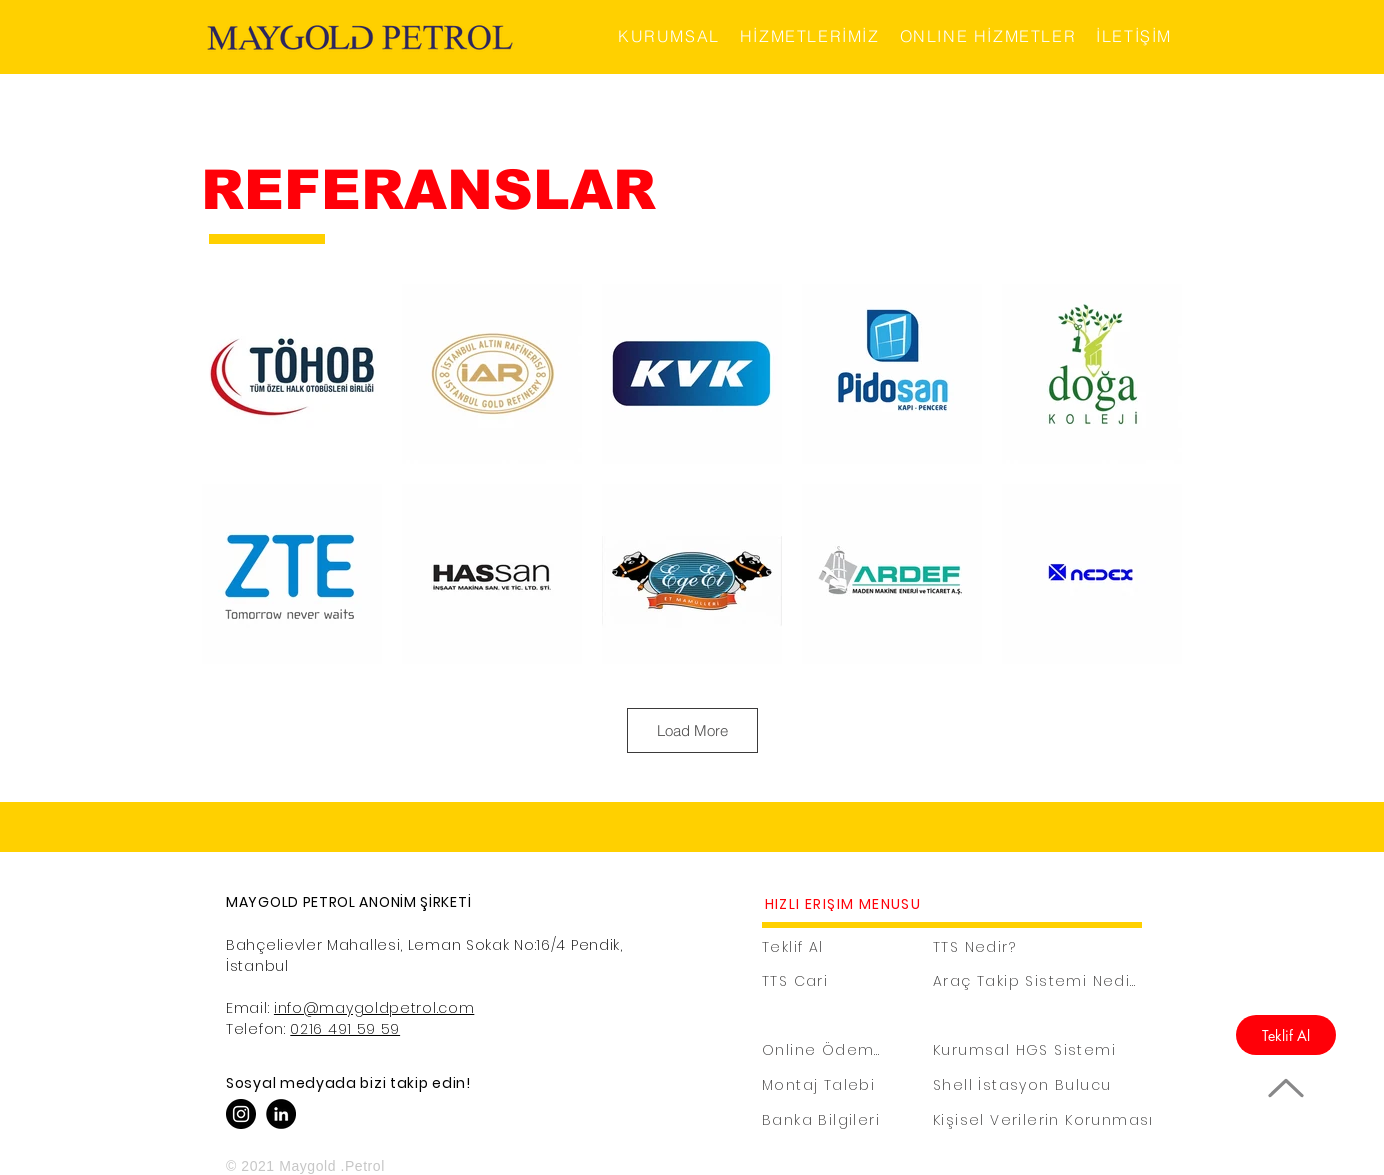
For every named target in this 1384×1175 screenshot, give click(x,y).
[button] (669, 37)
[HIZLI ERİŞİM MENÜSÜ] (845, 904)
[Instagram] (241, 1114)
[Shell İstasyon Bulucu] (1039, 1085)
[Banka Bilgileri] (841, 1120)
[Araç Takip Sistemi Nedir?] (1039, 981)
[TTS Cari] (817, 981)
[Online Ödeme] (823, 1050)
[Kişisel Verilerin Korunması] (1045, 1120)
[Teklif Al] (1286, 1035)
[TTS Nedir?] (994, 947)
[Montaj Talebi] (823, 1085)
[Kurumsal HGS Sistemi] (1039, 1050)
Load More (692, 730)
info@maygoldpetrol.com (374, 1008)
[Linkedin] (281, 1114)
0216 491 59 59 (345, 1029)
